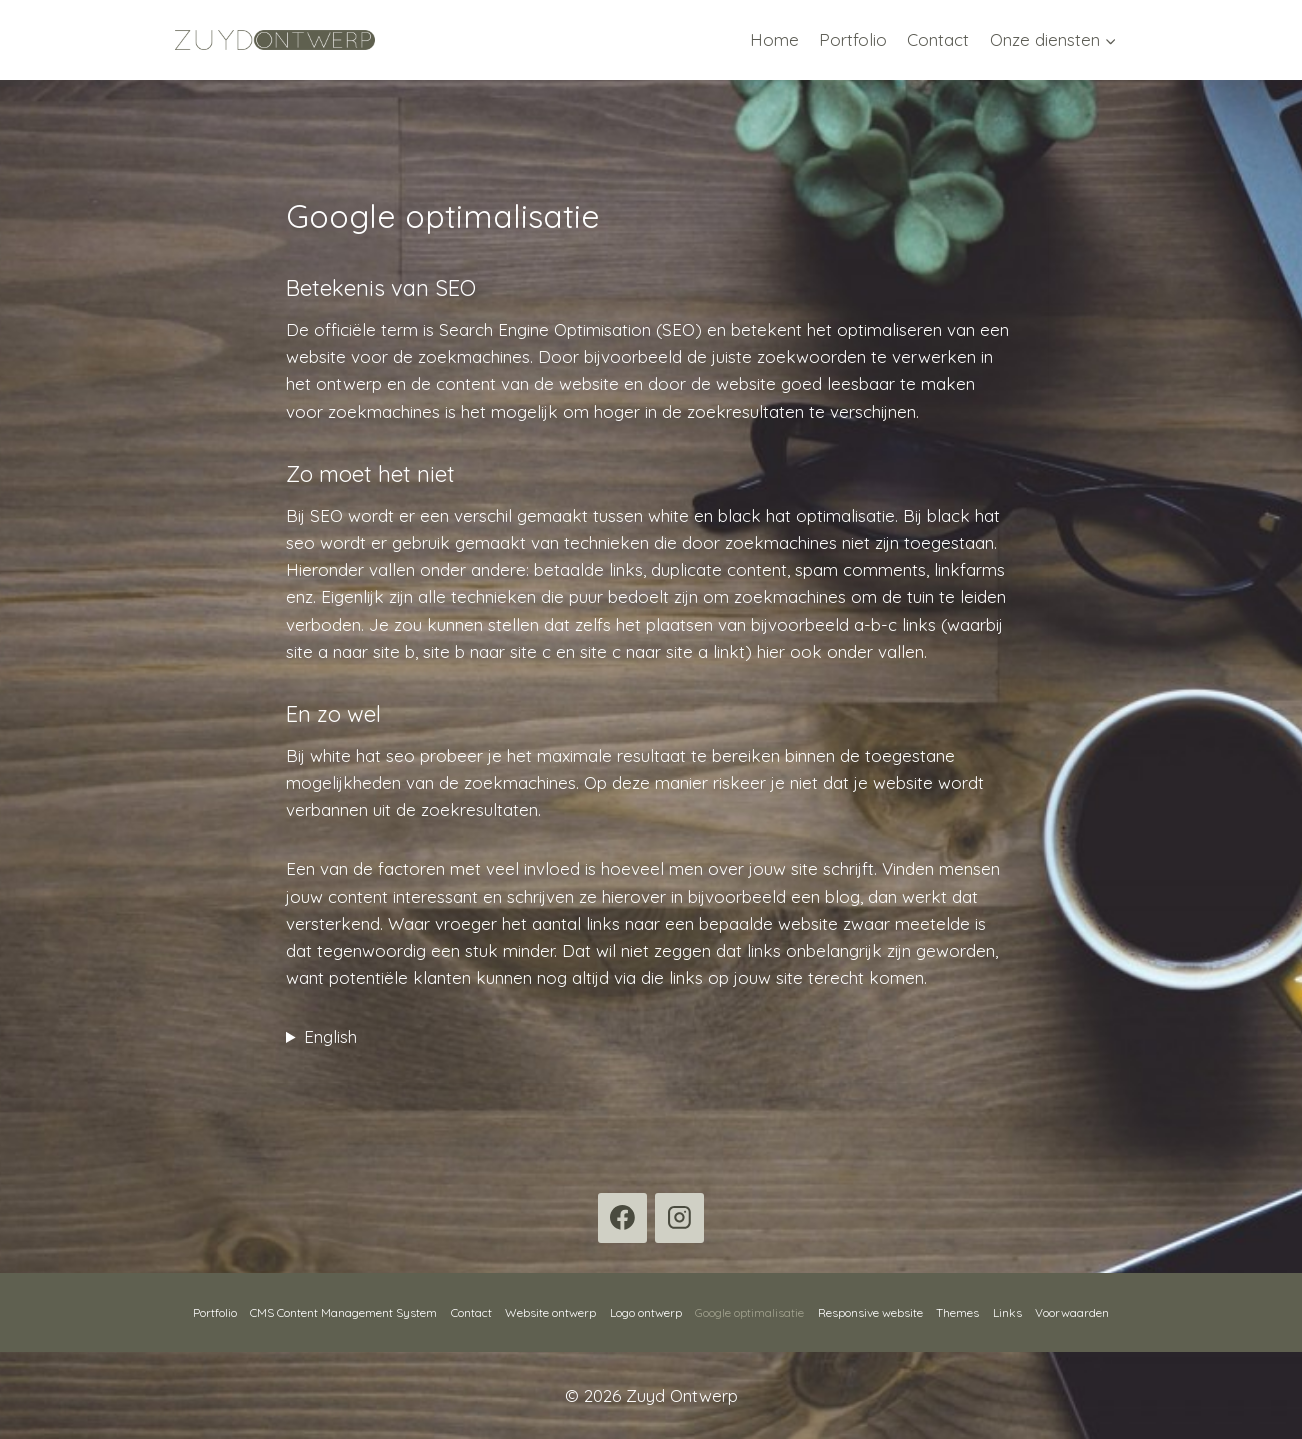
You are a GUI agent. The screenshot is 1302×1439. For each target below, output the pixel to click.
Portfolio (853, 39)
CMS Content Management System (343, 1312)
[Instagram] (680, 1218)
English (330, 1036)
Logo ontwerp (646, 1312)
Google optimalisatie (749, 1312)
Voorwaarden (1072, 1312)
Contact (938, 39)
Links (1007, 1312)
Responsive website (870, 1312)
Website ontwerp (550, 1312)
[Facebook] (623, 1218)
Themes (957, 1312)
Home (774, 39)
